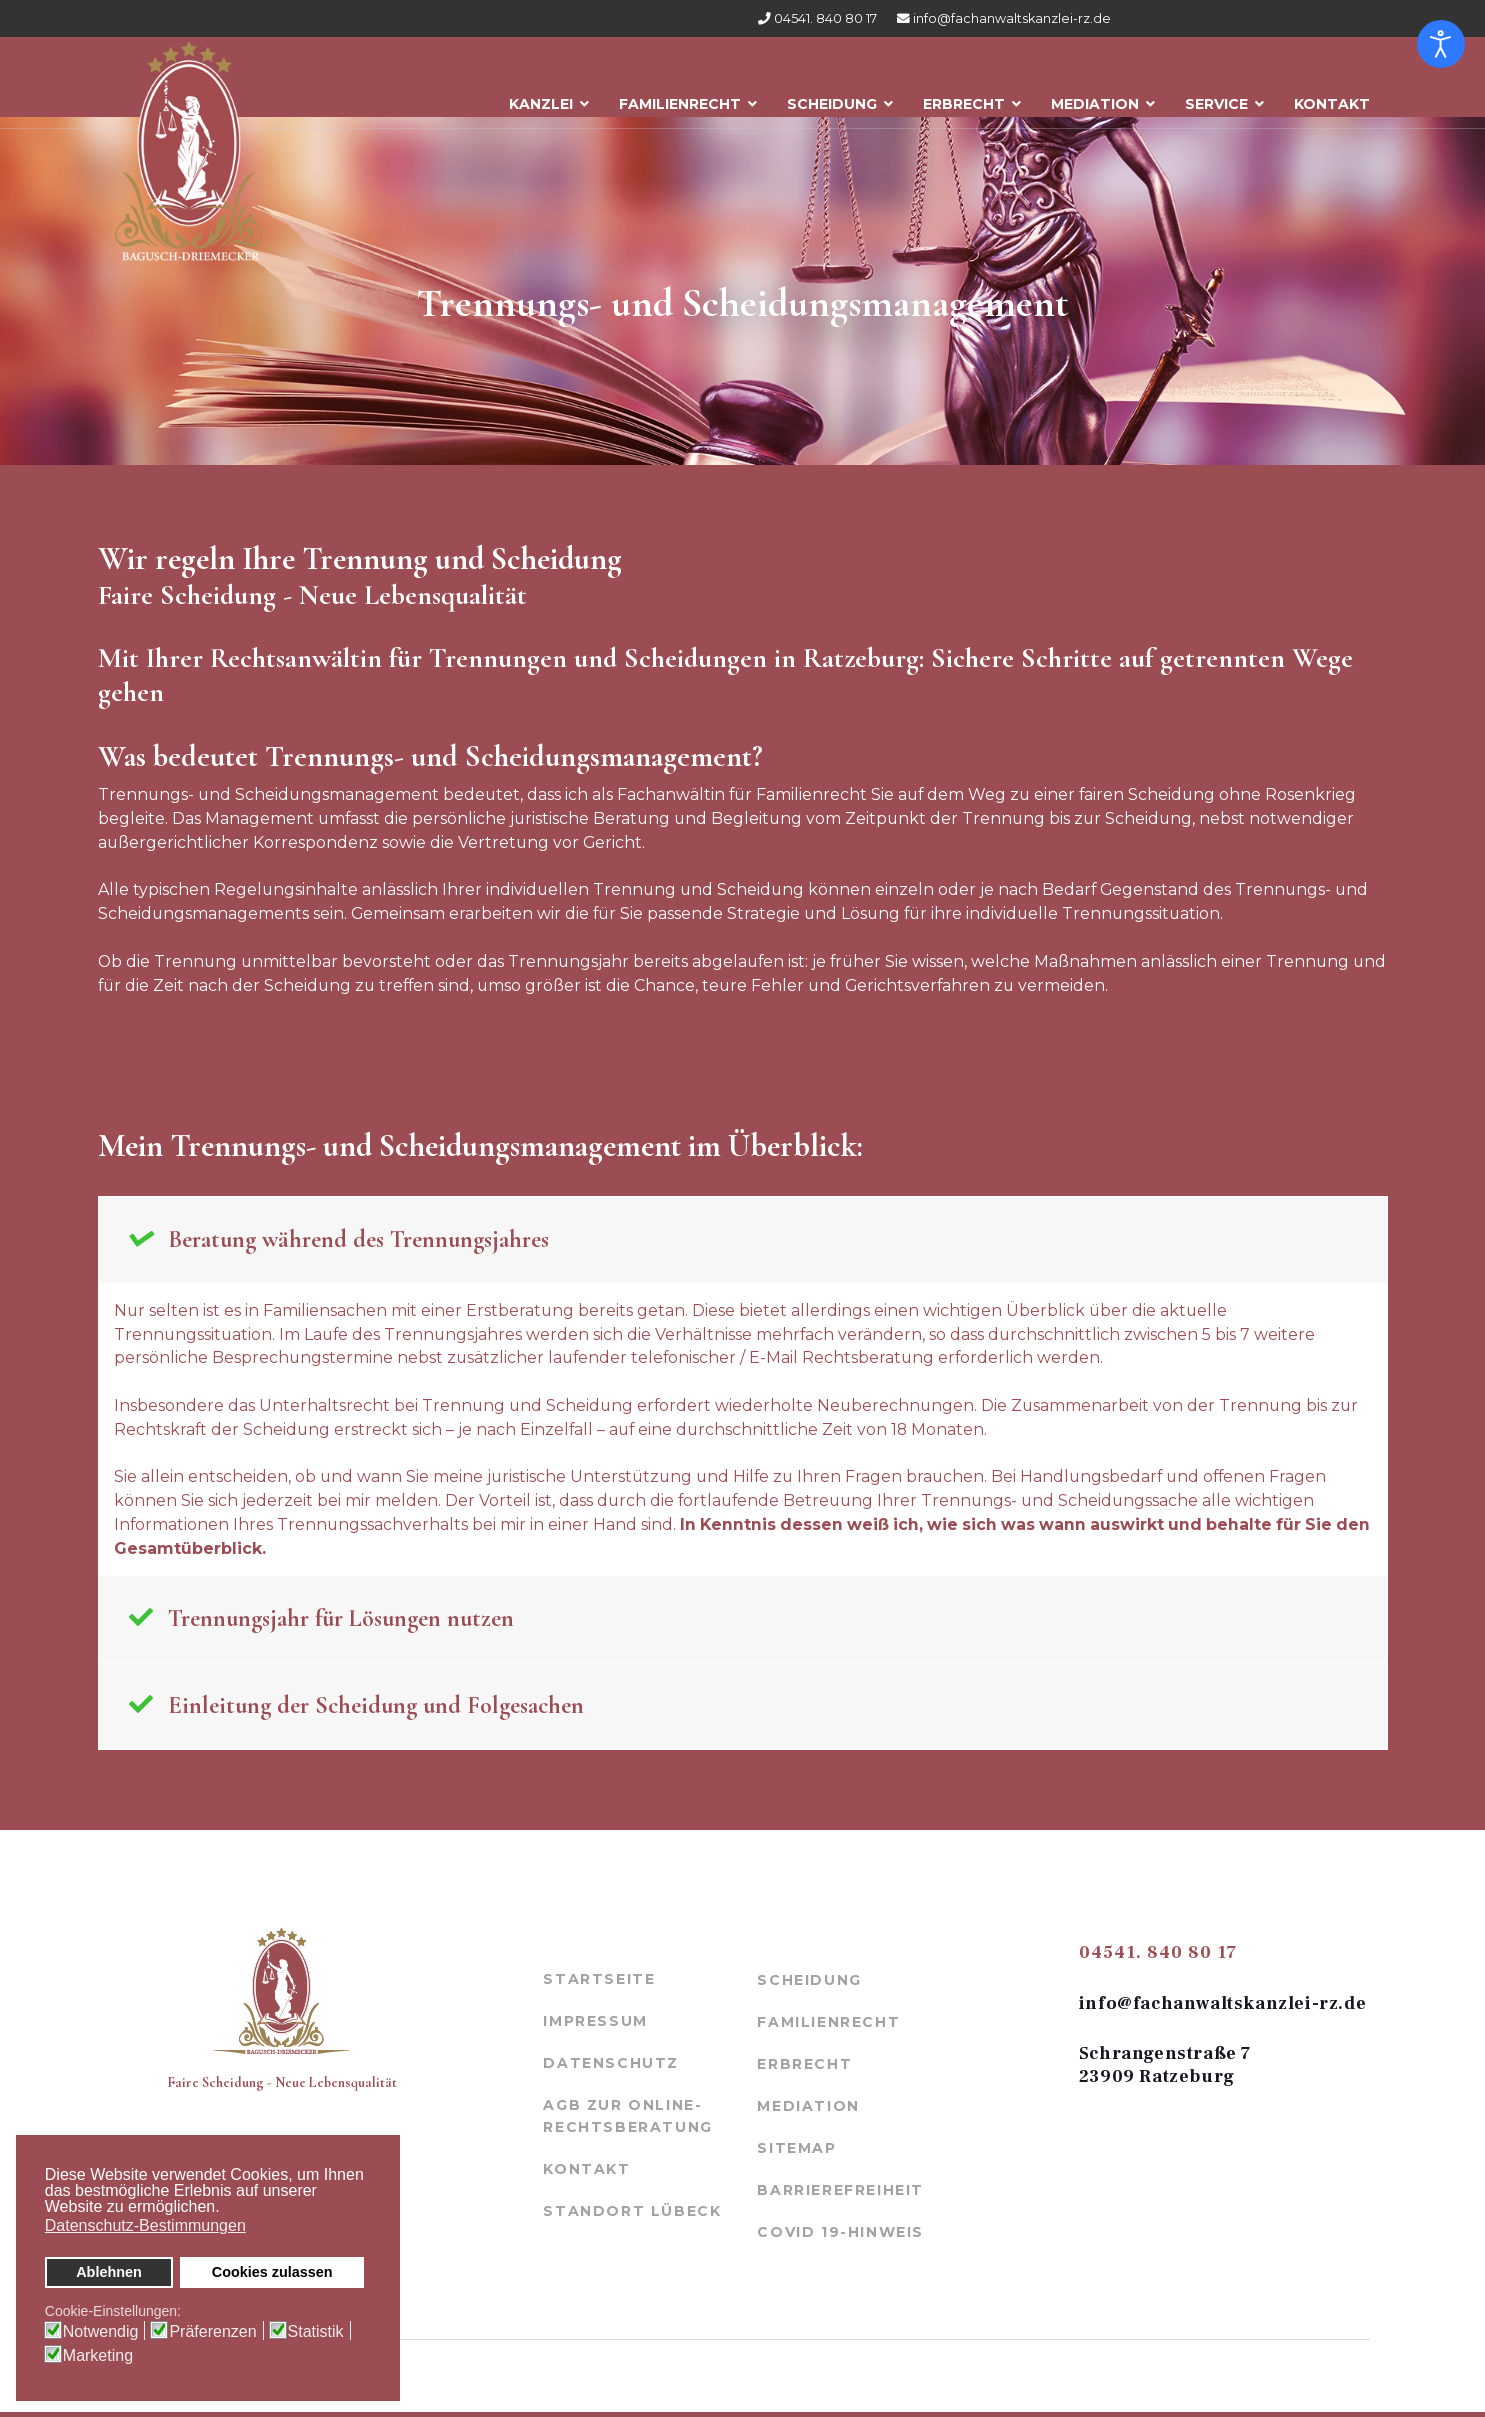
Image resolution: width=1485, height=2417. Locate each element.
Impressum (595, 2026)
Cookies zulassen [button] (272, 2272)
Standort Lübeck (632, 2215)
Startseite (599, 1984)
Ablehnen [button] (109, 2272)
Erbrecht (964, 97)
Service (1216, 97)
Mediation (1095, 97)
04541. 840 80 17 (825, 18)
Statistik (316, 2332)
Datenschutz (611, 2068)
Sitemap (796, 2153)
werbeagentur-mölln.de (712, 2380)
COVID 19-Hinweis (840, 2237)
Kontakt (1332, 97)
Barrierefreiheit (840, 2195)
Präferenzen (212, 2332)
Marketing (98, 2356)
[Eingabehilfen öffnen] (1441, 44)
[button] (225, 2209)
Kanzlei (541, 97)
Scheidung (832, 97)
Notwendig (101, 2332)
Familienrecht (680, 97)
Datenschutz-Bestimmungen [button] (145, 2225)
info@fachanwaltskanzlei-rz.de (1012, 18)
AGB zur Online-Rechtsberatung (627, 2121)
